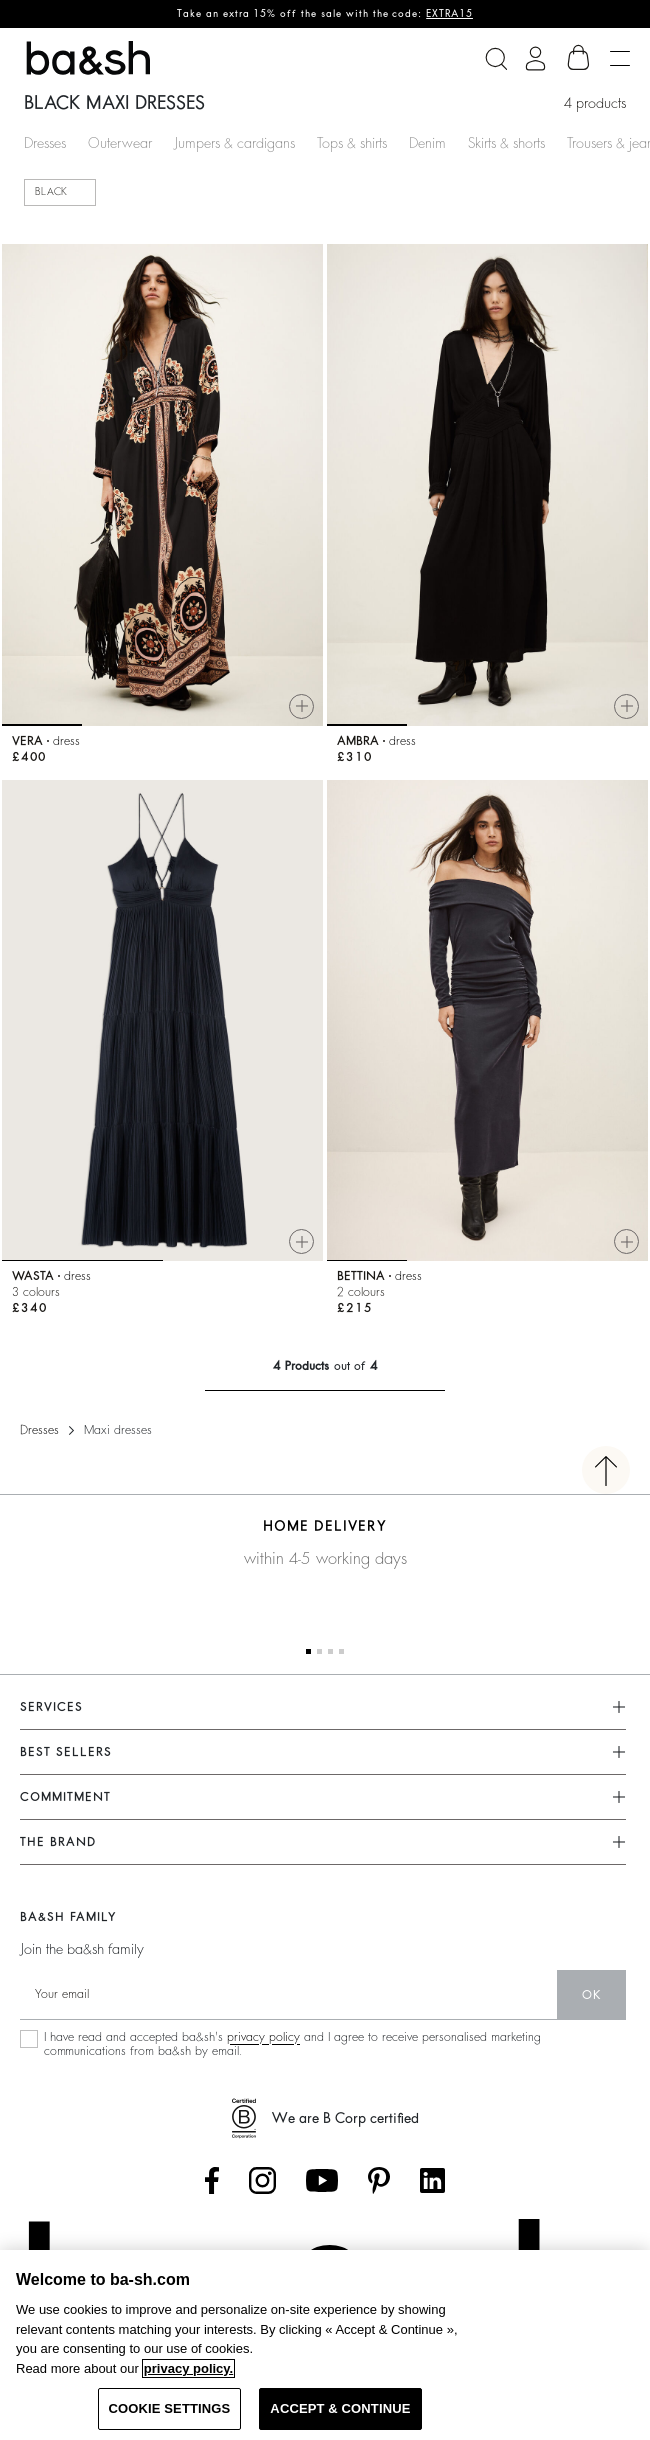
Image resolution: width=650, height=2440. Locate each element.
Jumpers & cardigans (234, 143)
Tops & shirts (352, 143)
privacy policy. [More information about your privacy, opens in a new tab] (188, 2368)
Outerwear (120, 143)
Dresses (45, 143)
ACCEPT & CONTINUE (340, 2408)
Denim (427, 143)
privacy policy (263, 2037)
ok (591, 1995)
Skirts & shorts (506, 143)
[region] (325, 2345)
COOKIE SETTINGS (170, 2408)
